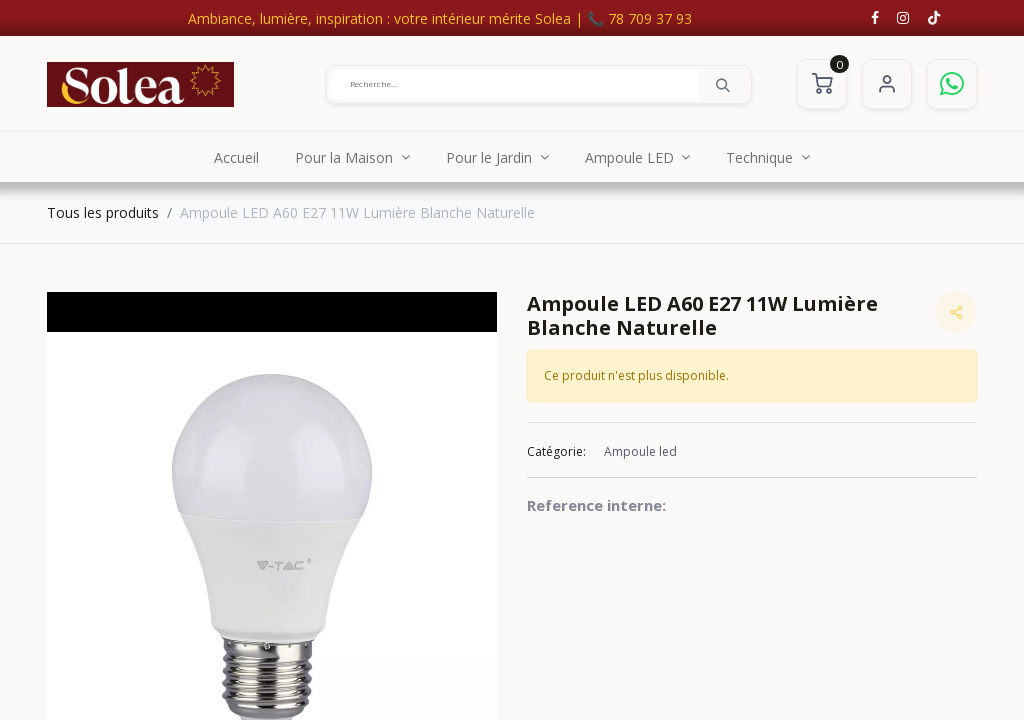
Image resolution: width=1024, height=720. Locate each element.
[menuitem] (236, 157)
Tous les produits (103, 212)
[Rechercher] (723, 84)
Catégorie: (556, 451)
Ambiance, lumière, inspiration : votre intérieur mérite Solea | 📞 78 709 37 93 (440, 18)
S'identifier (887, 84)
